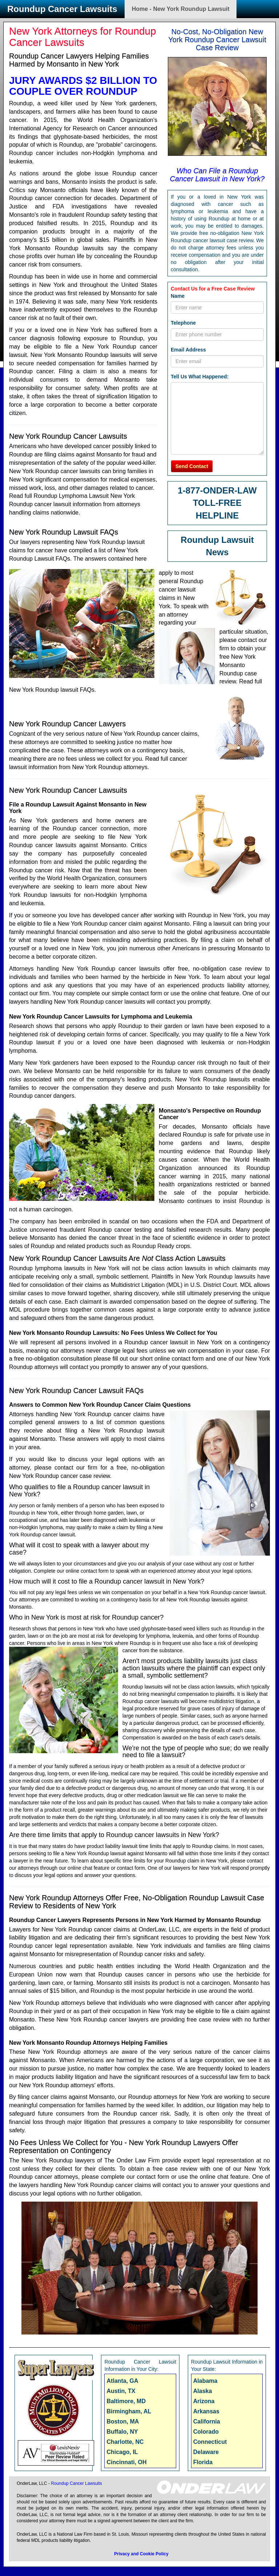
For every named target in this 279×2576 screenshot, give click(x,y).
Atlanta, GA (122, 2381)
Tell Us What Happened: (200, 376)
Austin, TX (120, 2391)
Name (178, 296)
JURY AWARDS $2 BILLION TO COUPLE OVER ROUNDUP (83, 86)
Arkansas (206, 2411)
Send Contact (191, 466)
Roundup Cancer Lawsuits (62, 9)
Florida (203, 2462)
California (206, 2421)
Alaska (202, 2391)
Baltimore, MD (126, 2401)
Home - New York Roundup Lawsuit (181, 9)
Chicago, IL (122, 2452)
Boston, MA (122, 2421)
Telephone (183, 323)
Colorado (206, 2432)
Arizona (204, 2401)
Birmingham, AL (128, 2411)
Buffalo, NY (122, 2432)
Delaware (206, 2452)
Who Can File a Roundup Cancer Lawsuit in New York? (217, 175)
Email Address (188, 350)
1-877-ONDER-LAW (217, 490)
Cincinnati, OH (126, 2462)
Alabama (205, 2381)
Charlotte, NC (124, 2442)
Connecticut (210, 2442)
